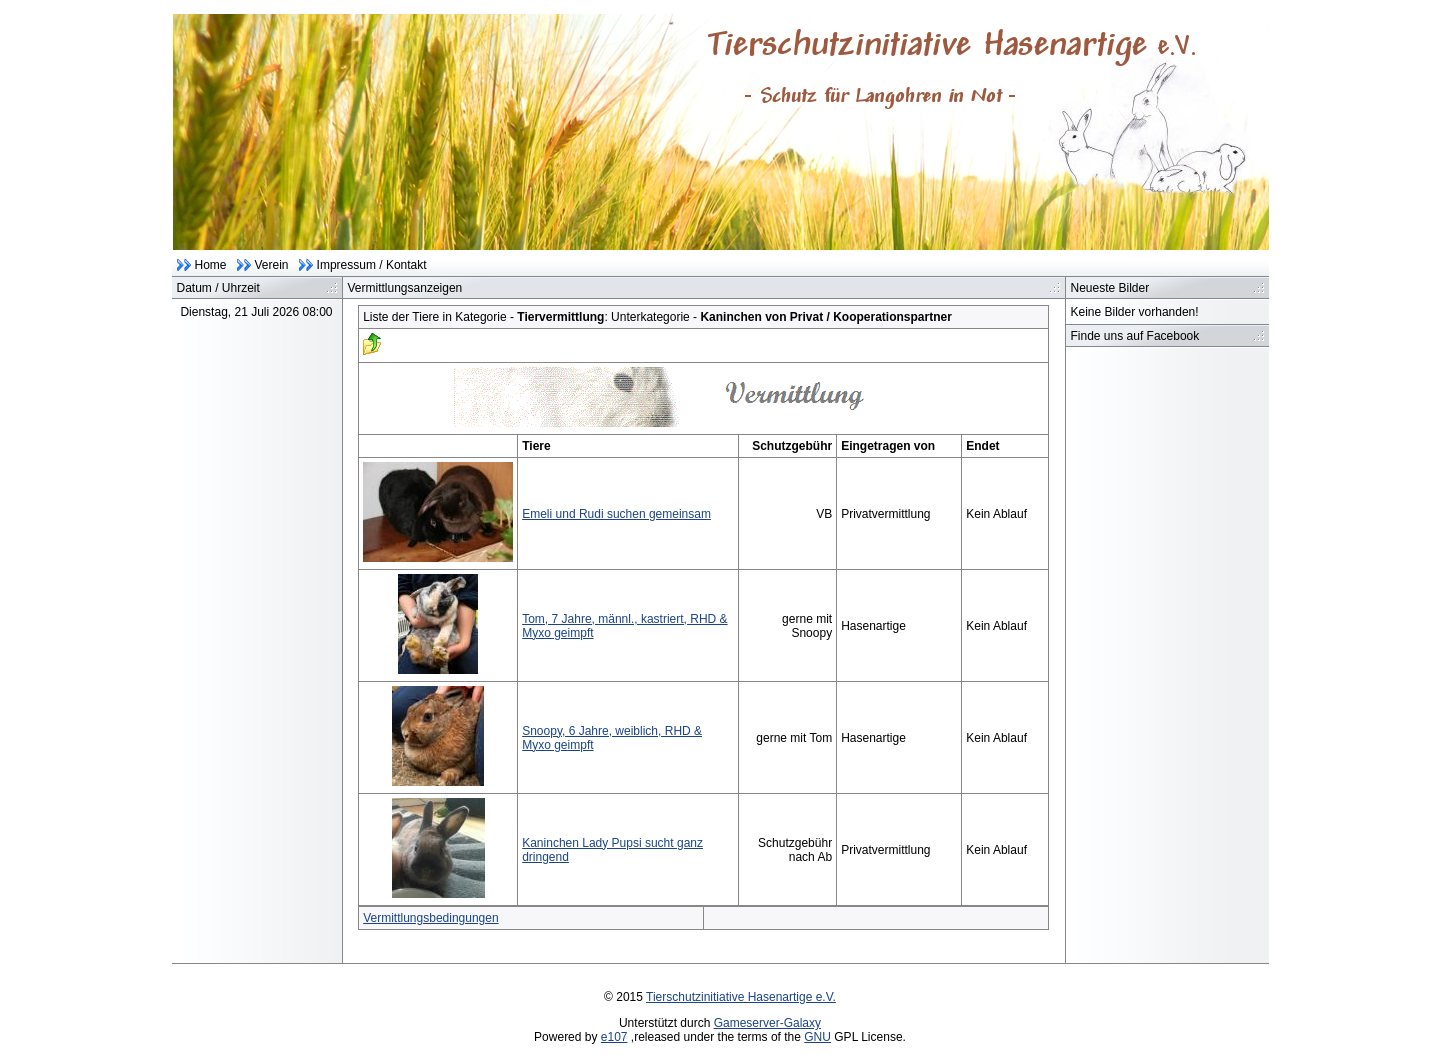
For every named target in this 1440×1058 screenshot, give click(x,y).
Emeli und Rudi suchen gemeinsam (616, 514)
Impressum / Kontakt (372, 265)
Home (211, 265)
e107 (614, 1037)
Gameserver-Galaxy (767, 1023)
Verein (272, 265)
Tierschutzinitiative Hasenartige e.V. (741, 997)
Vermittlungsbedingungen (430, 918)
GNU (817, 1037)
